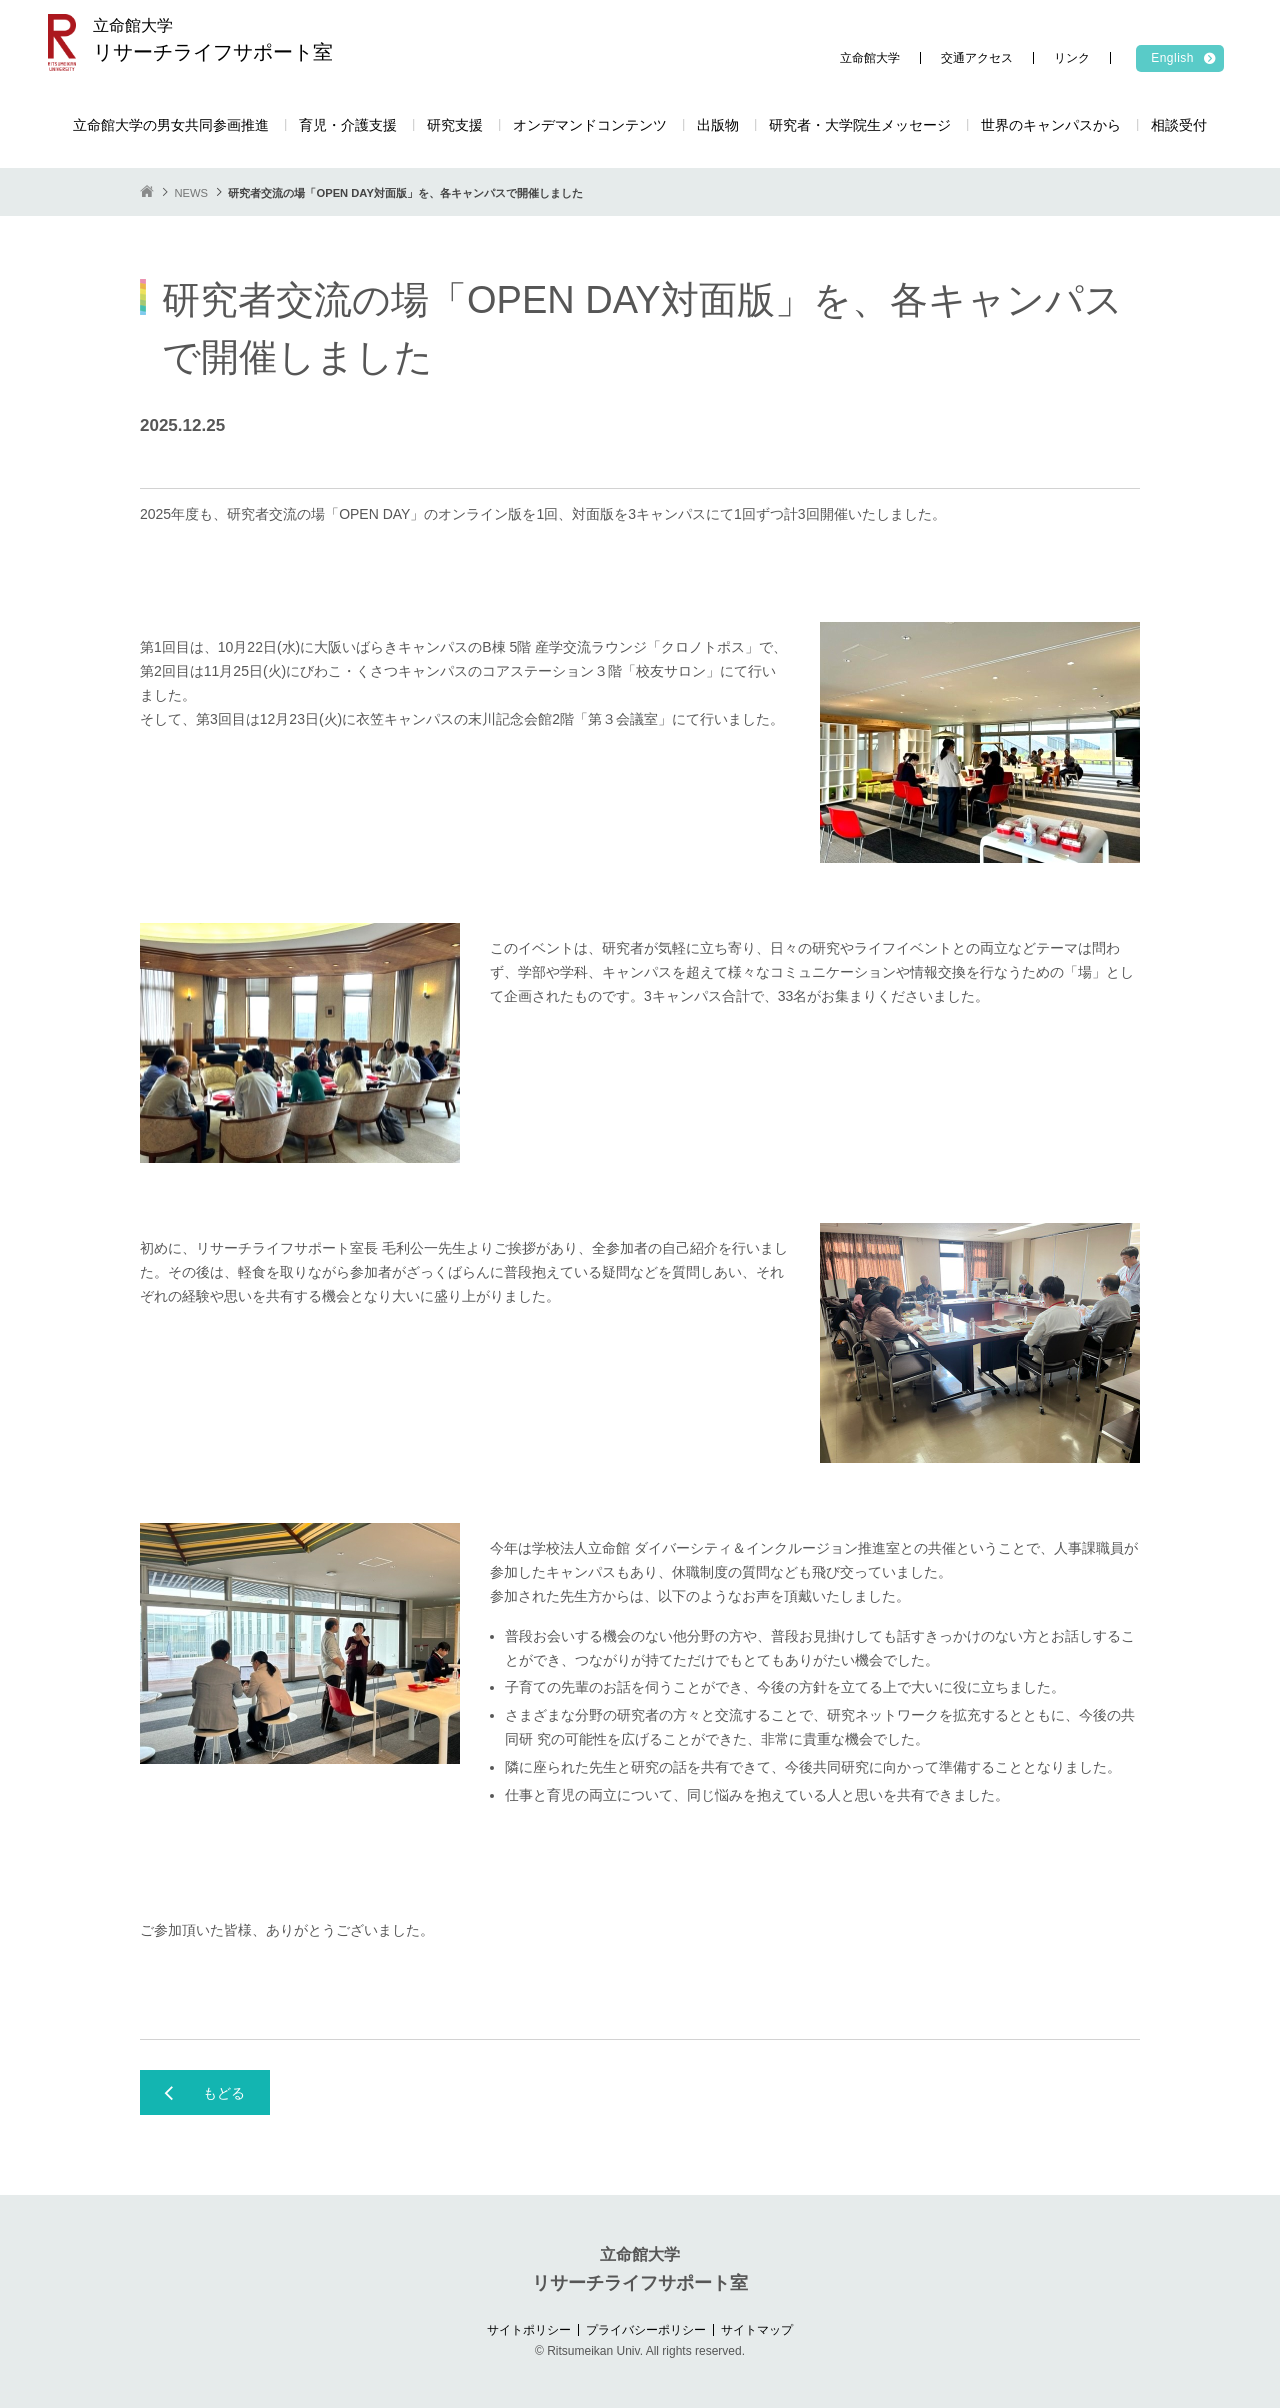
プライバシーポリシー (646, 2330)
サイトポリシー (529, 2330)
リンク (1072, 58)
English (1172, 58)
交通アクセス (977, 58)
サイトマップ (757, 2330)
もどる (224, 2093)
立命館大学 (870, 58)
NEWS (191, 193)
